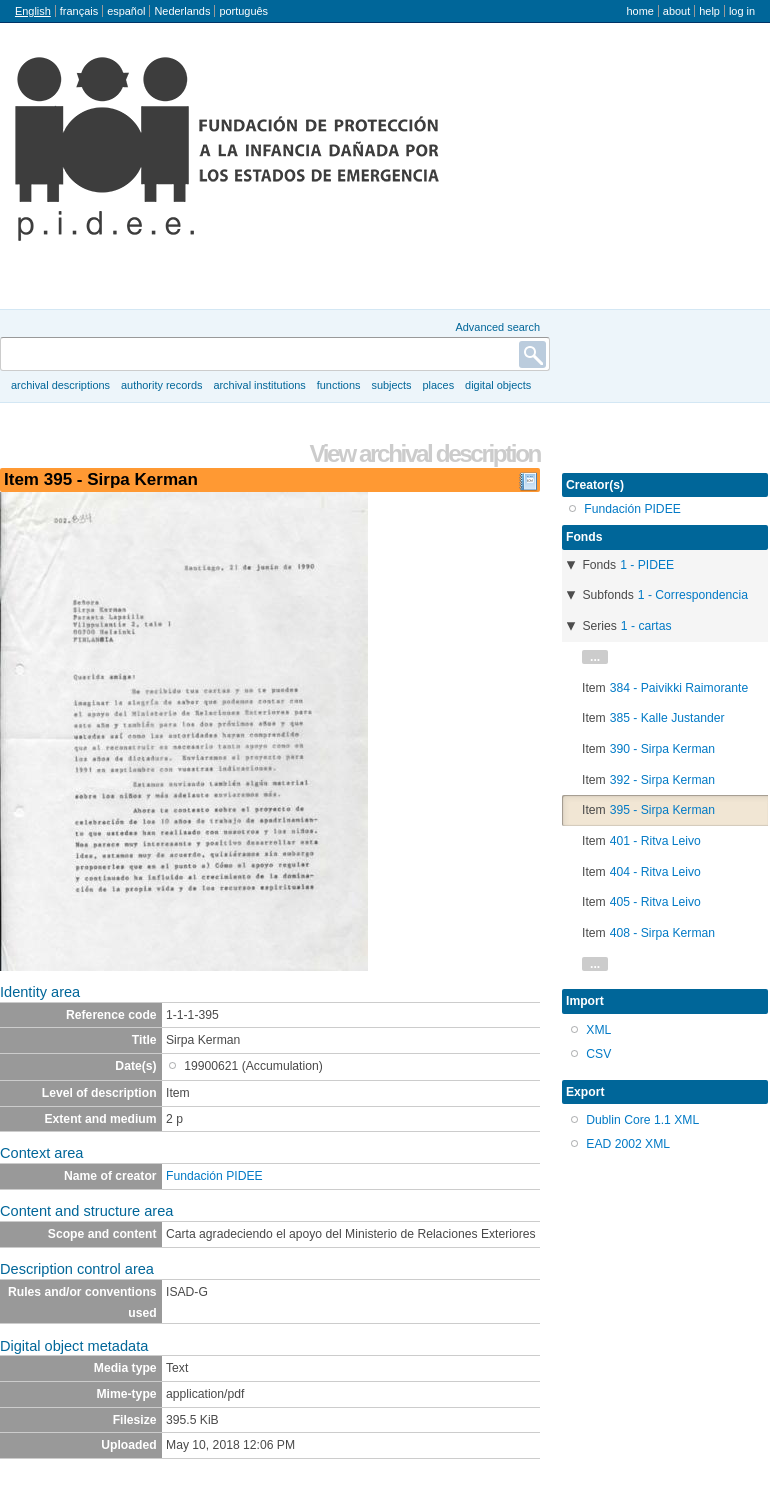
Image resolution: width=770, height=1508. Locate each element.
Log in (742, 11)
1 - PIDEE (647, 565)
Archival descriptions (60, 385)
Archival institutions (259, 385)
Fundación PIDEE (214, 1176)
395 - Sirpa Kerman (662, 810)
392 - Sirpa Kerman (662, 780)
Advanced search (497, 327)
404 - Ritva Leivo (655, 872)
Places (439, 385)
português (243, 11)
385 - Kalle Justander (667, 718)
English (33, 11)
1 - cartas (646, 626)
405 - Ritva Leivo (655, 902)
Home (639, 11)
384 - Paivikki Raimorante (679, 688)
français (79, 11)
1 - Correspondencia (693, 595)
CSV (598, 1054)
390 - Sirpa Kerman (662, 749)
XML (598, 1030)
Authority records (161, 385)
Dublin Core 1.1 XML (642, 1120)
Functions (339, 385)
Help (709, 11)
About (676, 11)
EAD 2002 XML (628, 1144)
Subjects (391, 385)
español (126, 11)
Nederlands (182, 11)
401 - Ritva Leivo (655, 841)
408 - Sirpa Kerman (662, 933)
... (595, 657)
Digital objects (498, 385)
